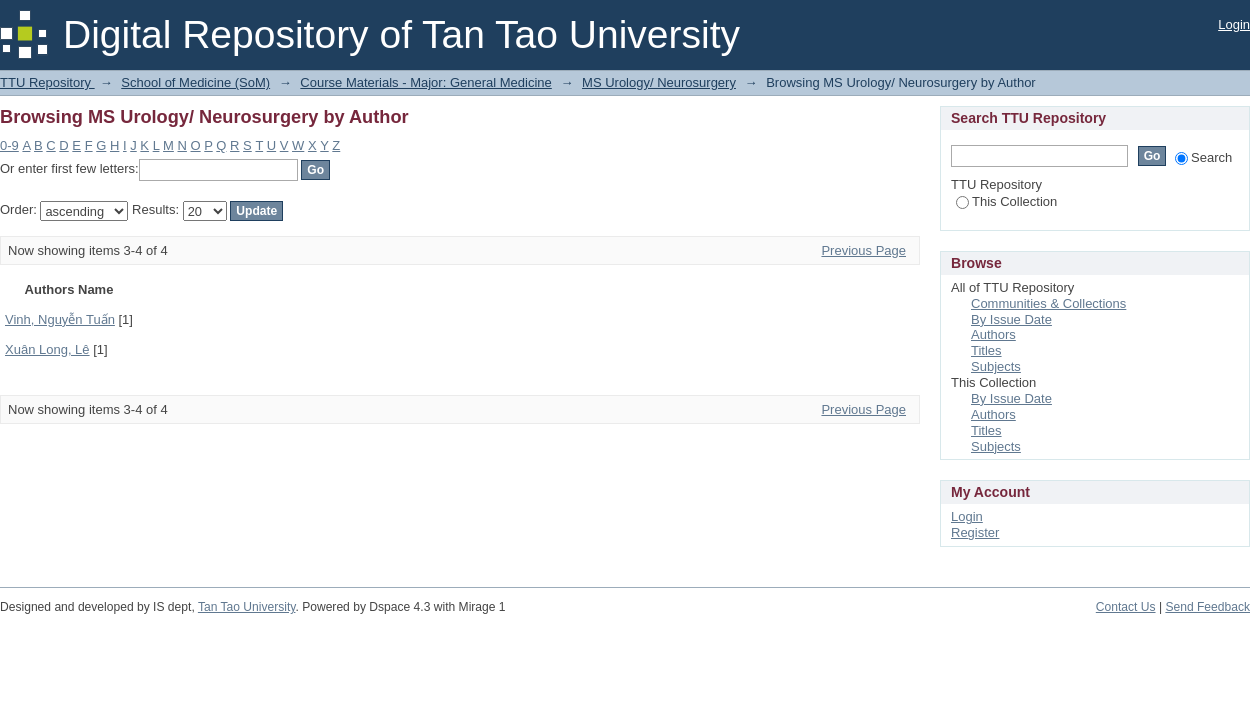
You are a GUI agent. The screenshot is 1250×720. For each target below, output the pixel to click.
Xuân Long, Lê (47, 349)
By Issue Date (1011, 319)
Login (1234, 24)
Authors (993, 334)
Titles (986, 350)
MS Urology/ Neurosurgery (659, 82)
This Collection (1006, 201)
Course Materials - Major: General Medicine (425, 82)
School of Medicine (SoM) (195, 82)
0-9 (9, 145)
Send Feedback (1207, 607)
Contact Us (1126, 607)
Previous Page (863, 250)
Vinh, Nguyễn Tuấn (60, 319)
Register (975, 532)
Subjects (996, 366)
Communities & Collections (1048, 303)
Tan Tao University (247, 607)
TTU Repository (47, 82)
